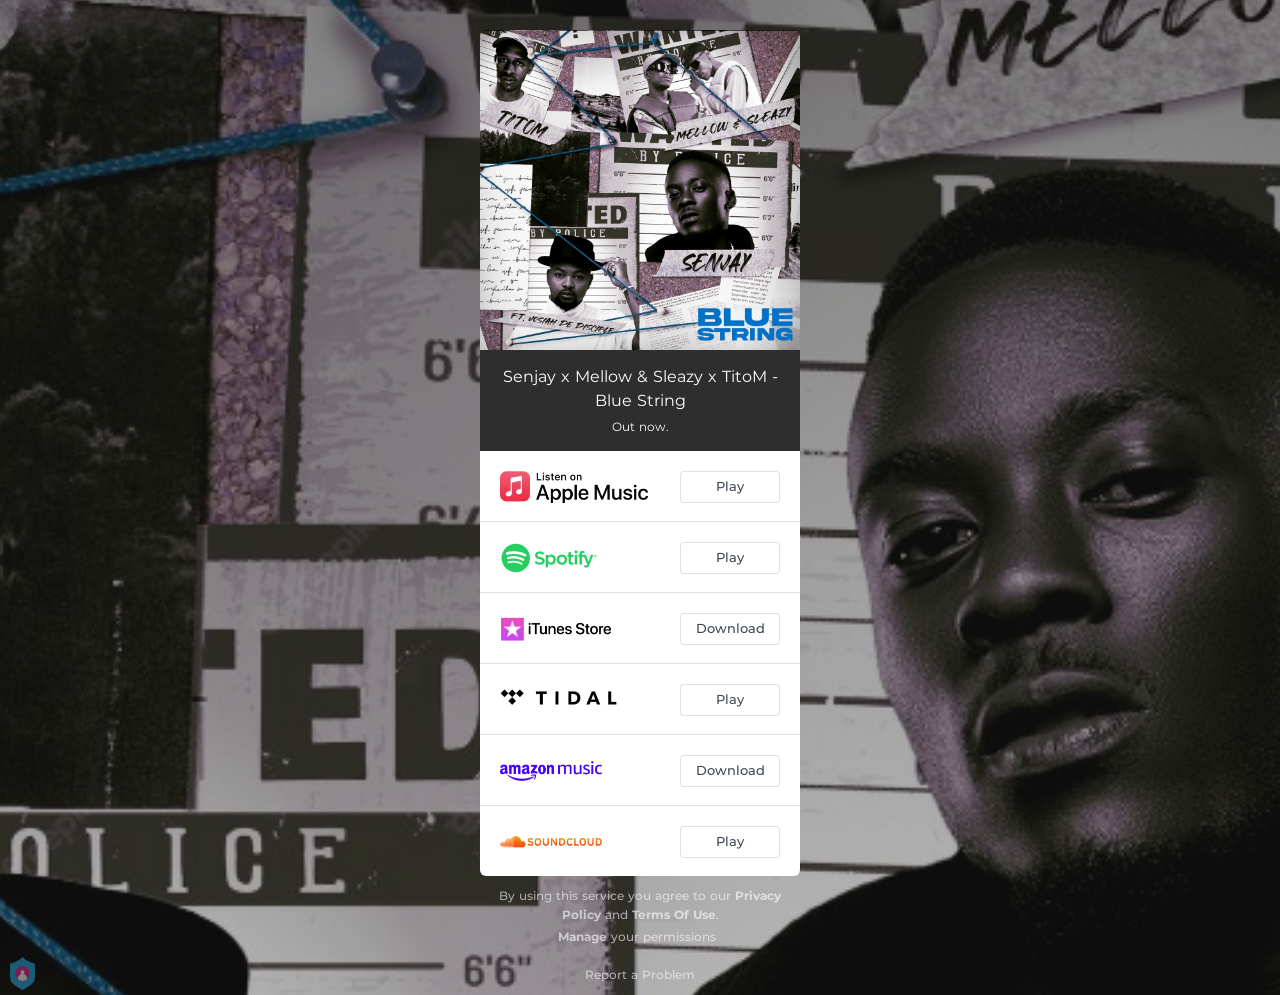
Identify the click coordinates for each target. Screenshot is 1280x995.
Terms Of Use (674, 914)
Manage (582, 936)
